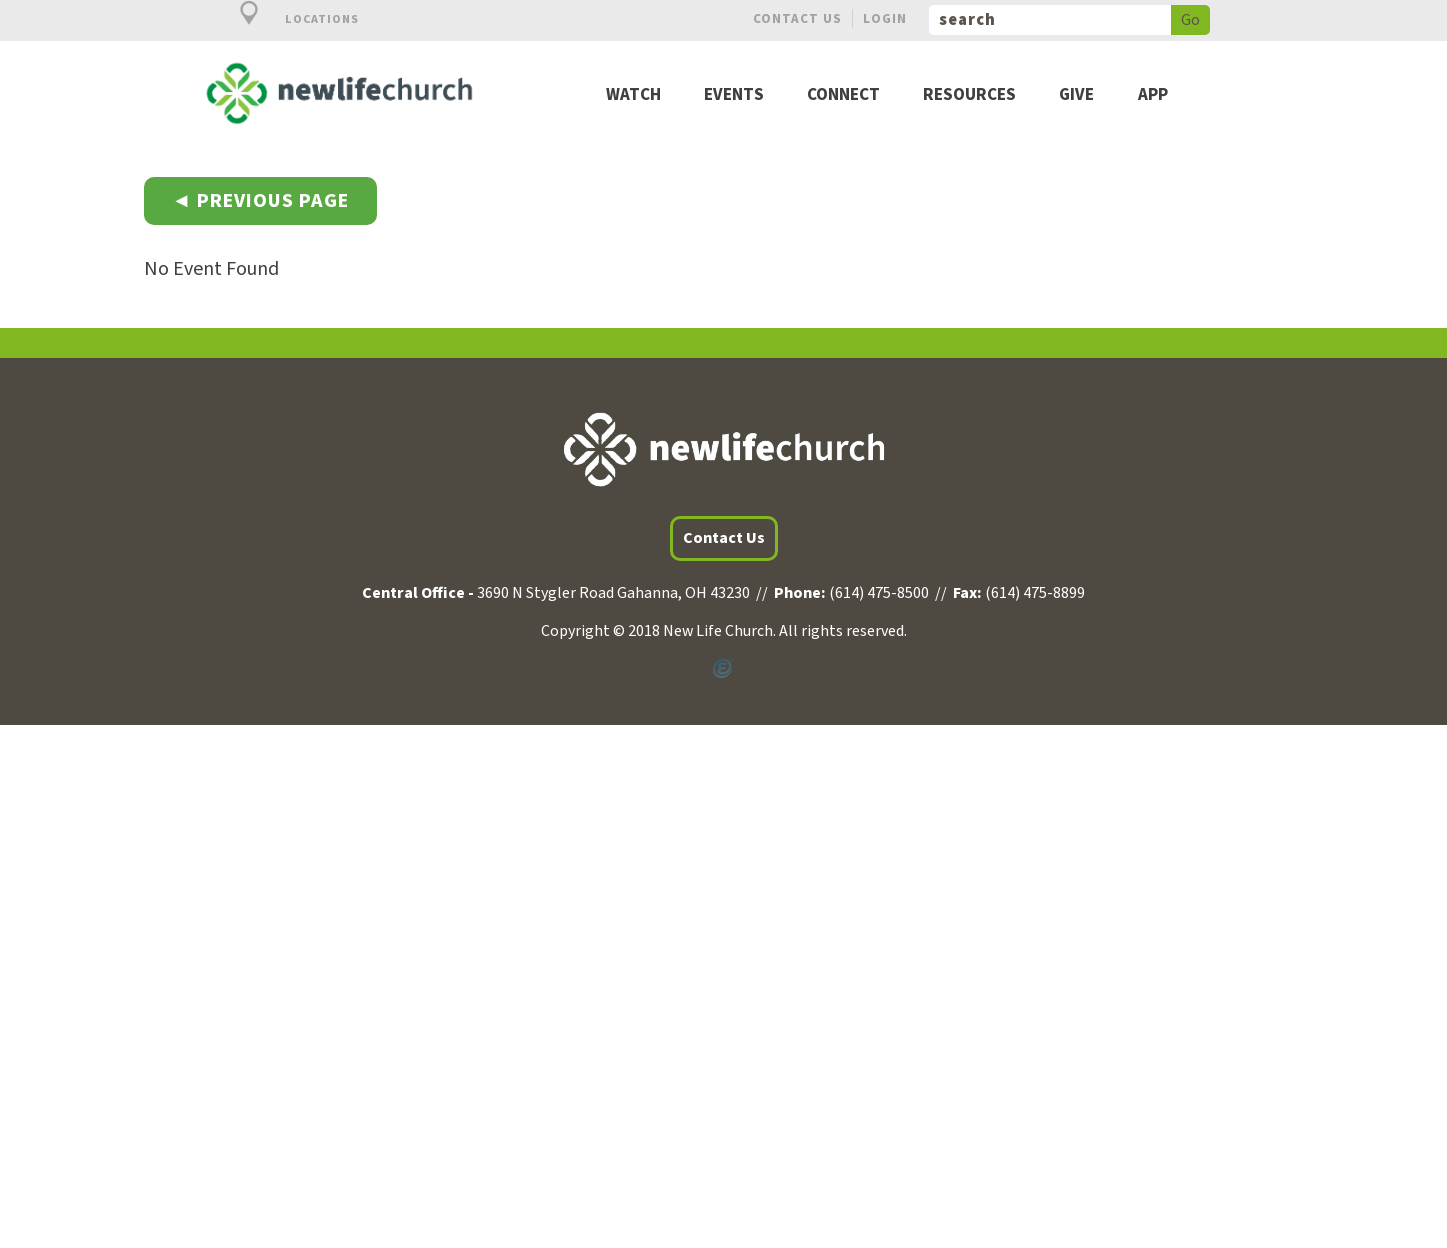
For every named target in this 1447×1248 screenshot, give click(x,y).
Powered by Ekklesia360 (724, 669)
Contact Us (797, 18)
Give (1076, 95)
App (1153, 95)
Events (734, 95)
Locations (288, 19)
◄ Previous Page (261, 201)
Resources (969, 95)
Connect (843, 95)
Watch (633, 95)
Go (1190, 20)
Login (885, 18)
